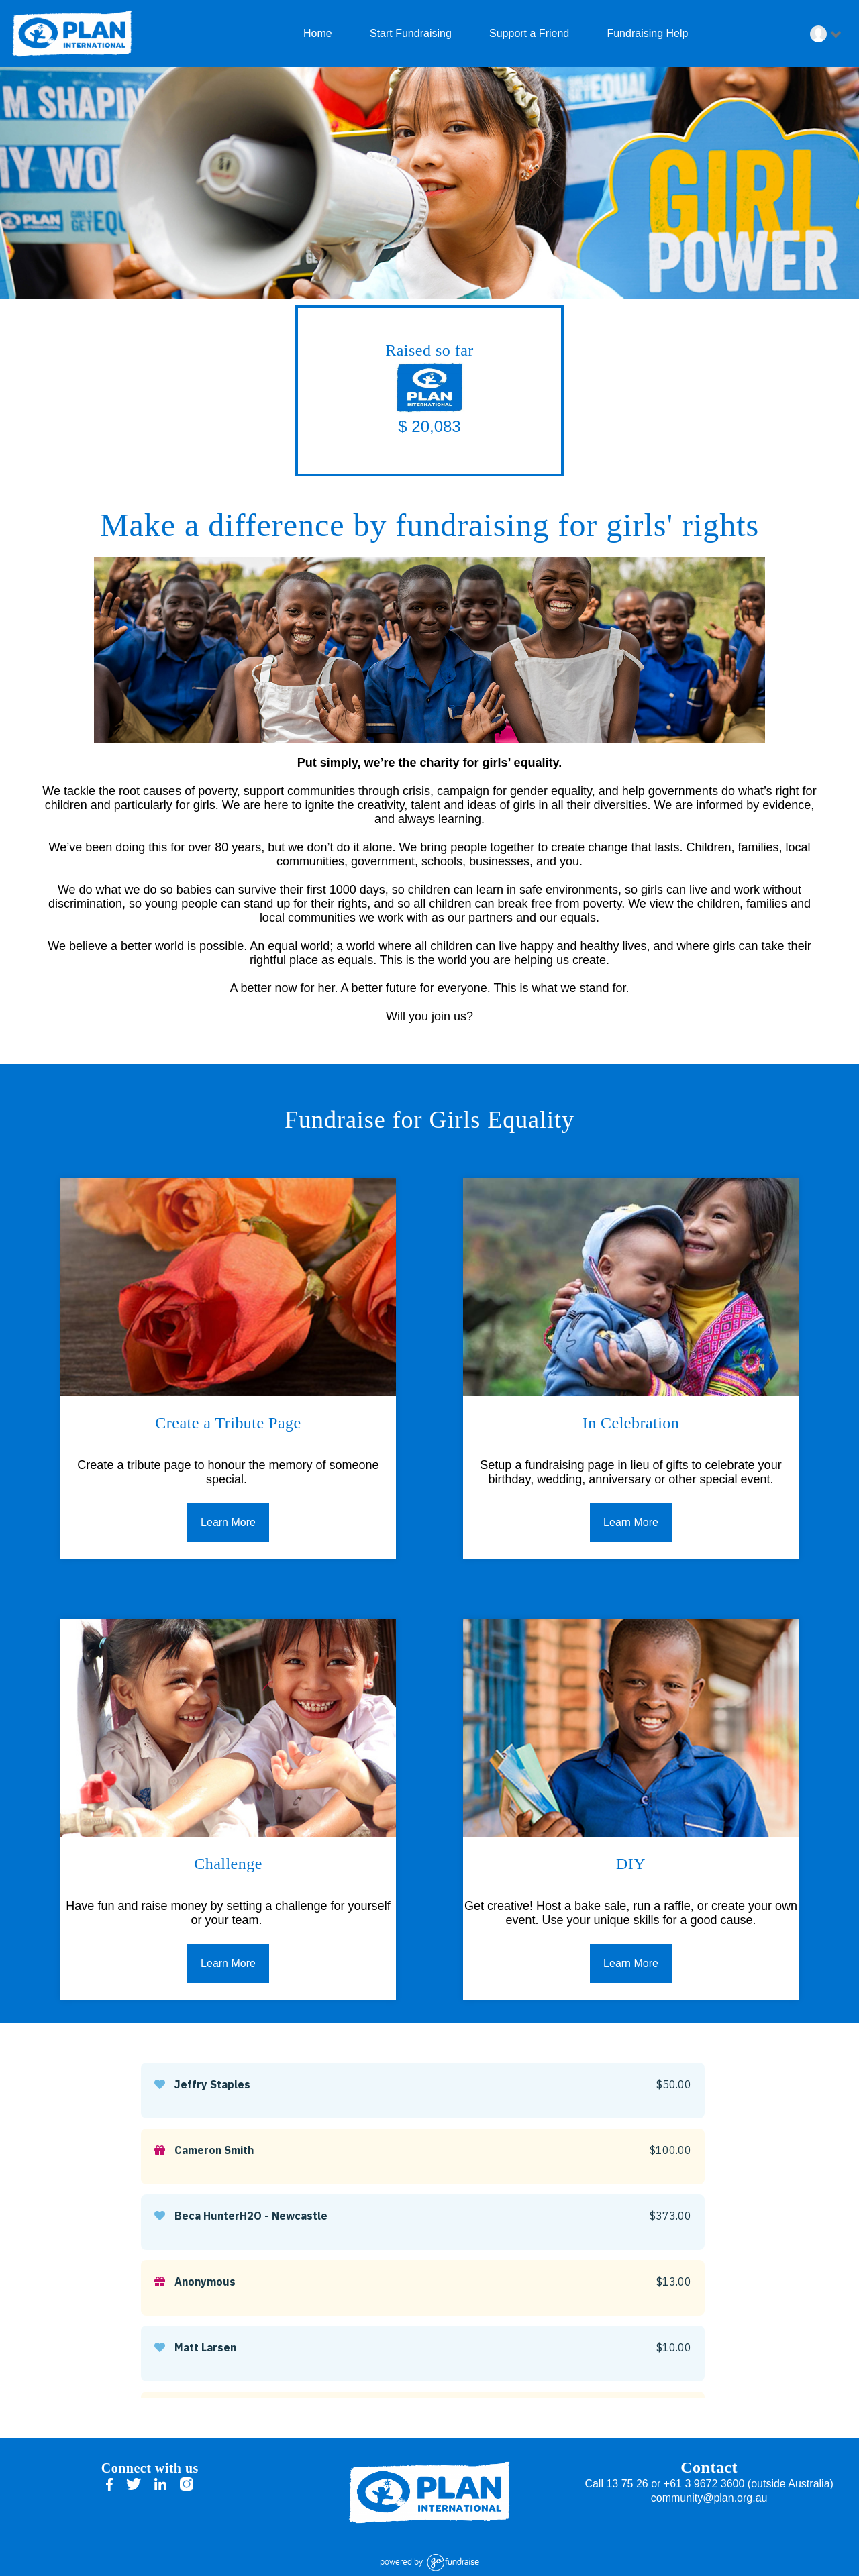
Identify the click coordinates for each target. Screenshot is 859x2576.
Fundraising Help (646, 33)
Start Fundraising (409, 33)
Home (316, 33)
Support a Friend (528, 33)
